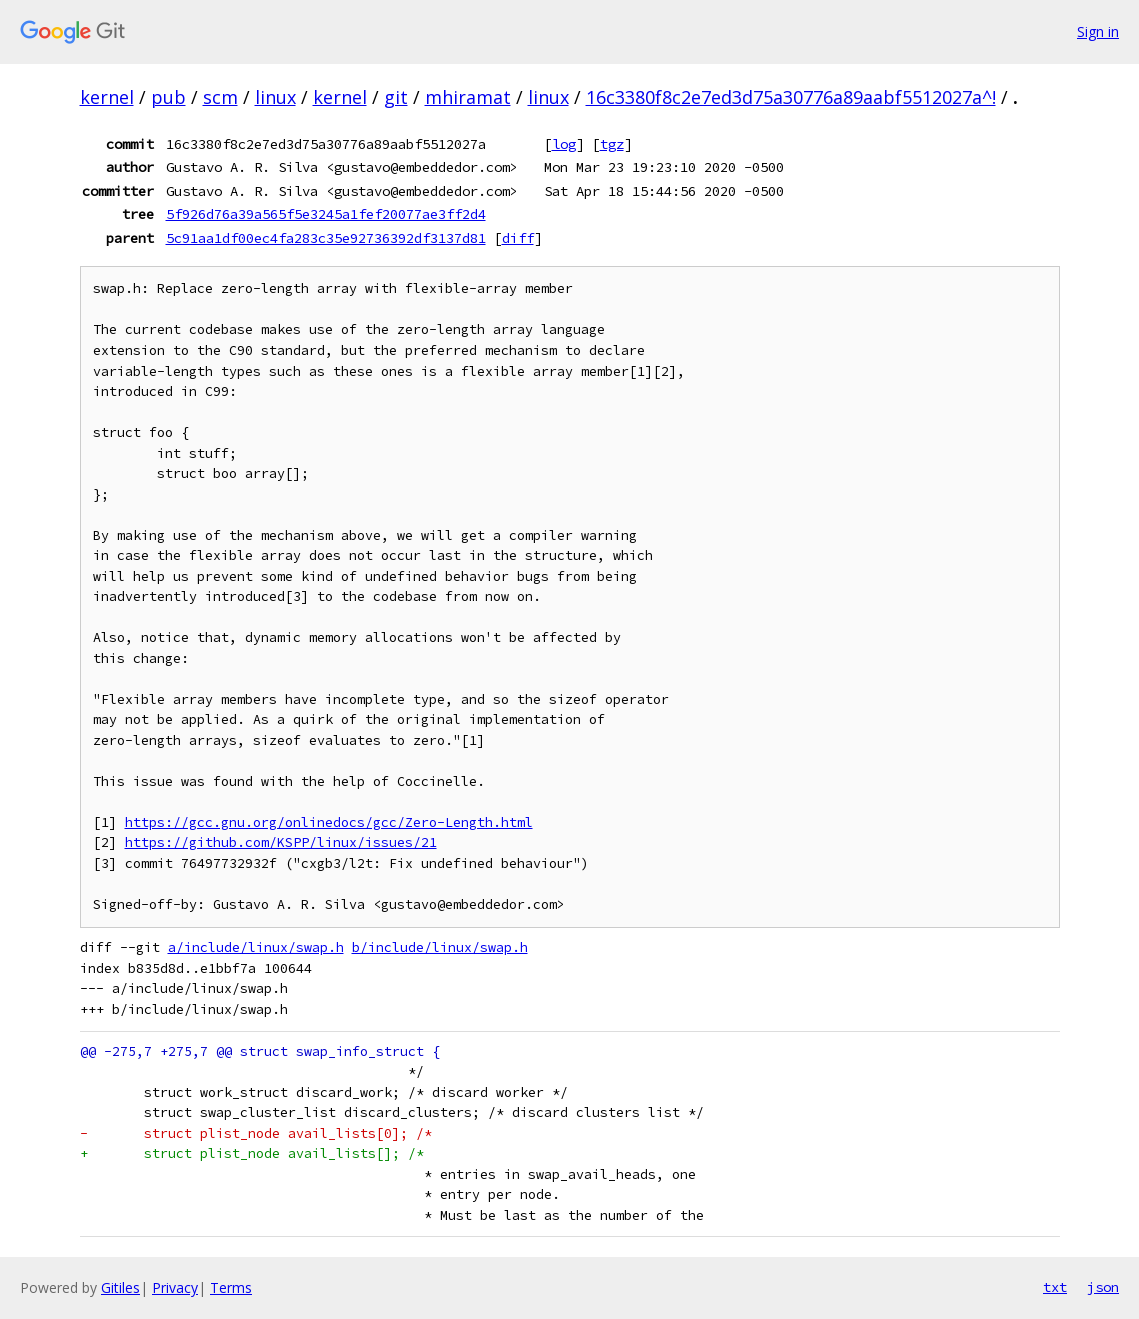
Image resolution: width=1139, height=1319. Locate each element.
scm (220, 97)
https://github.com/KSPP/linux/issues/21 (281, 842)
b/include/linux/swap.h (440, 947)
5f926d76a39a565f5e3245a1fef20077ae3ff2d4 (326, 214)
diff (518, 238)
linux (275, 97)
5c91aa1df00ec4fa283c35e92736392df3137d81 (326, 238)
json (1103, 1287)
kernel (107, 97)
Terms (231, 1287)
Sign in (1098, 31)
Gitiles (120, 1287)
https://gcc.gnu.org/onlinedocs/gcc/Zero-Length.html (329, 822)
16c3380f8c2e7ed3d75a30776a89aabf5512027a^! (791, 97)
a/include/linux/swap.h (256, 947)
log (564, 144)
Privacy (175, 1287)
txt (1055, 1287)
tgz (612, 144)
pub (168, 97)
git (396, 97)
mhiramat (468, 97)
